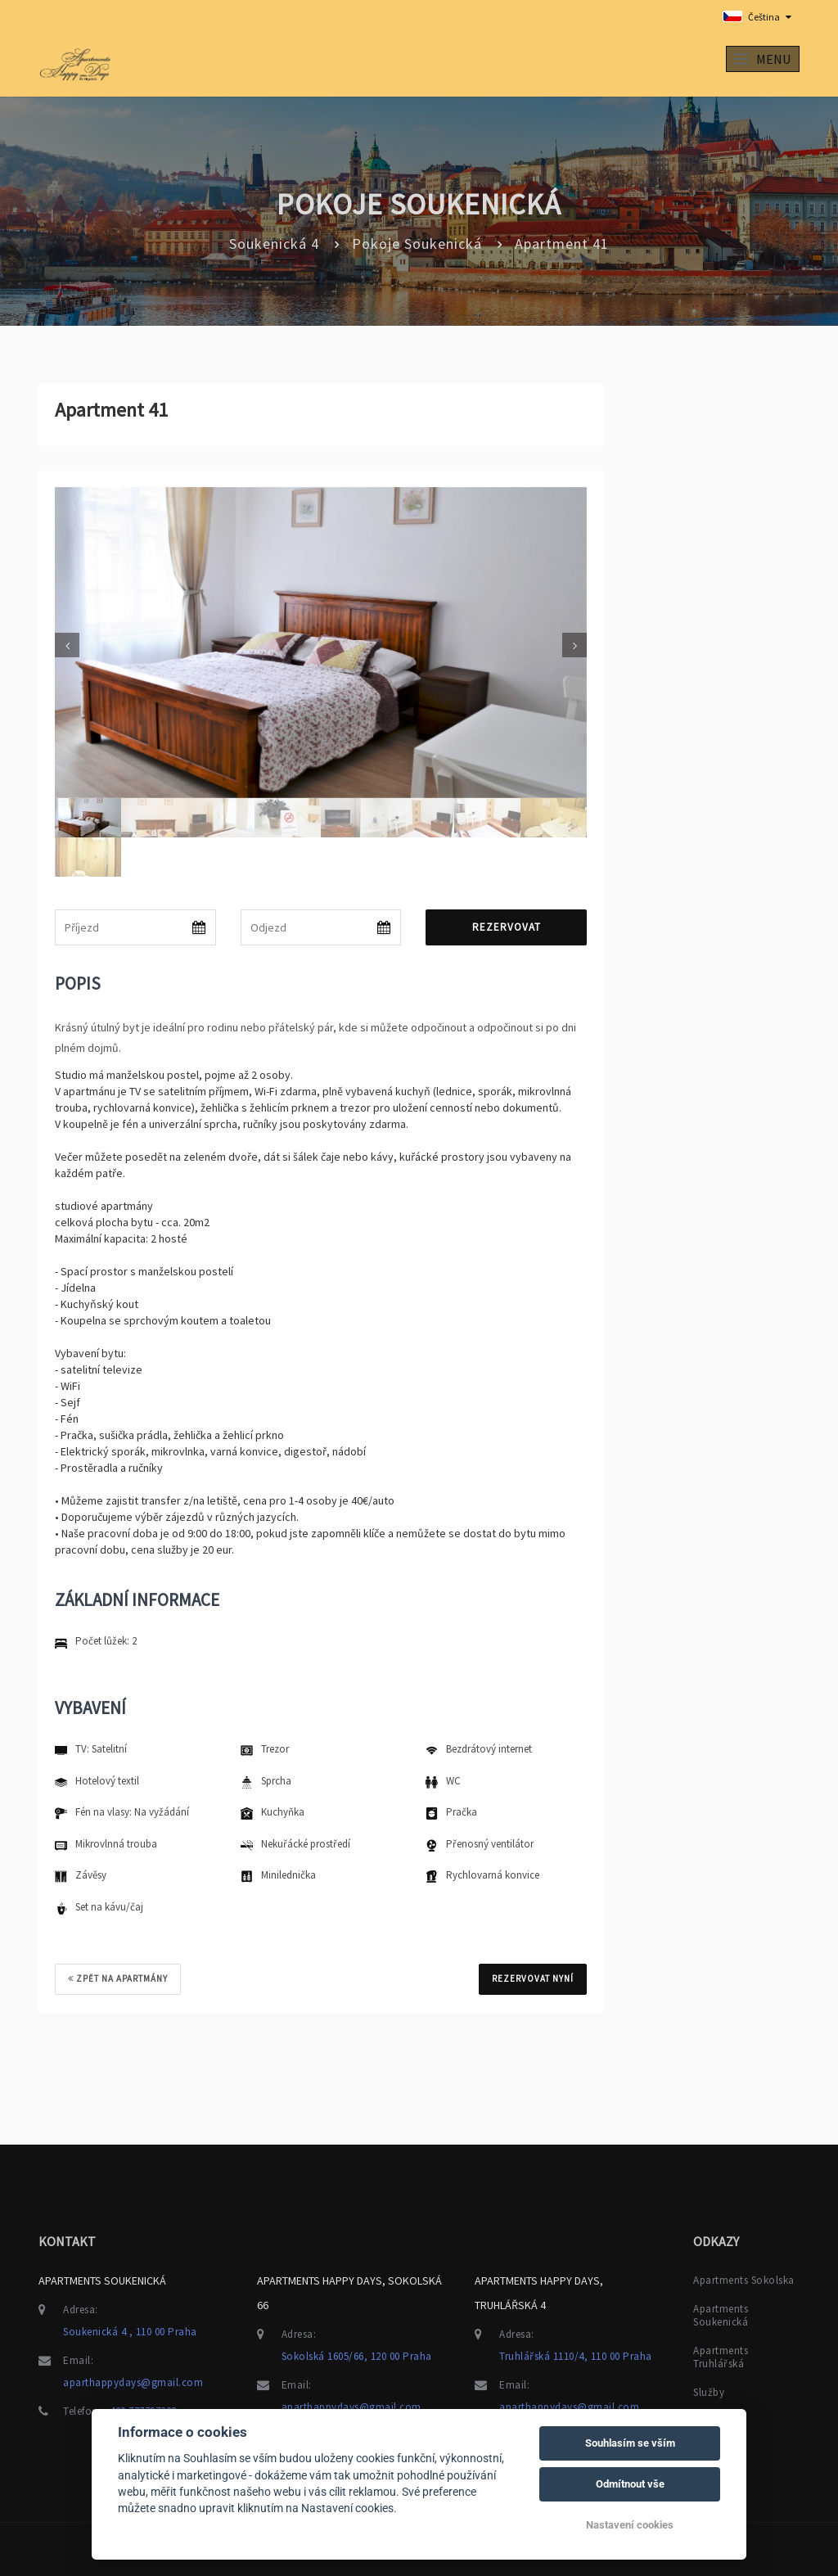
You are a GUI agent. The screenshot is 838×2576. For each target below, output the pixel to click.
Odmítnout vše (630, 2484)
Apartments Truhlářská (720, 2354)
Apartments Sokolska (744, 2278)
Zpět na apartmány (118, 1978)
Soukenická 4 (274, 243)
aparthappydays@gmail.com (133, 2380)
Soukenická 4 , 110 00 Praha (130, 2329)
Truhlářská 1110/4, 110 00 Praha (575, 2354)
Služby (708, 2390)
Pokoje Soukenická (417, 243)
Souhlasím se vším (630, 2443)
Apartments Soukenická (720, 2312)
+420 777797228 (140, 2409)
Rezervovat (506, 927)
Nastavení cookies (630, 2525)
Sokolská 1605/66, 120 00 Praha (357, 2354)
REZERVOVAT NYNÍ (533, 1978)
